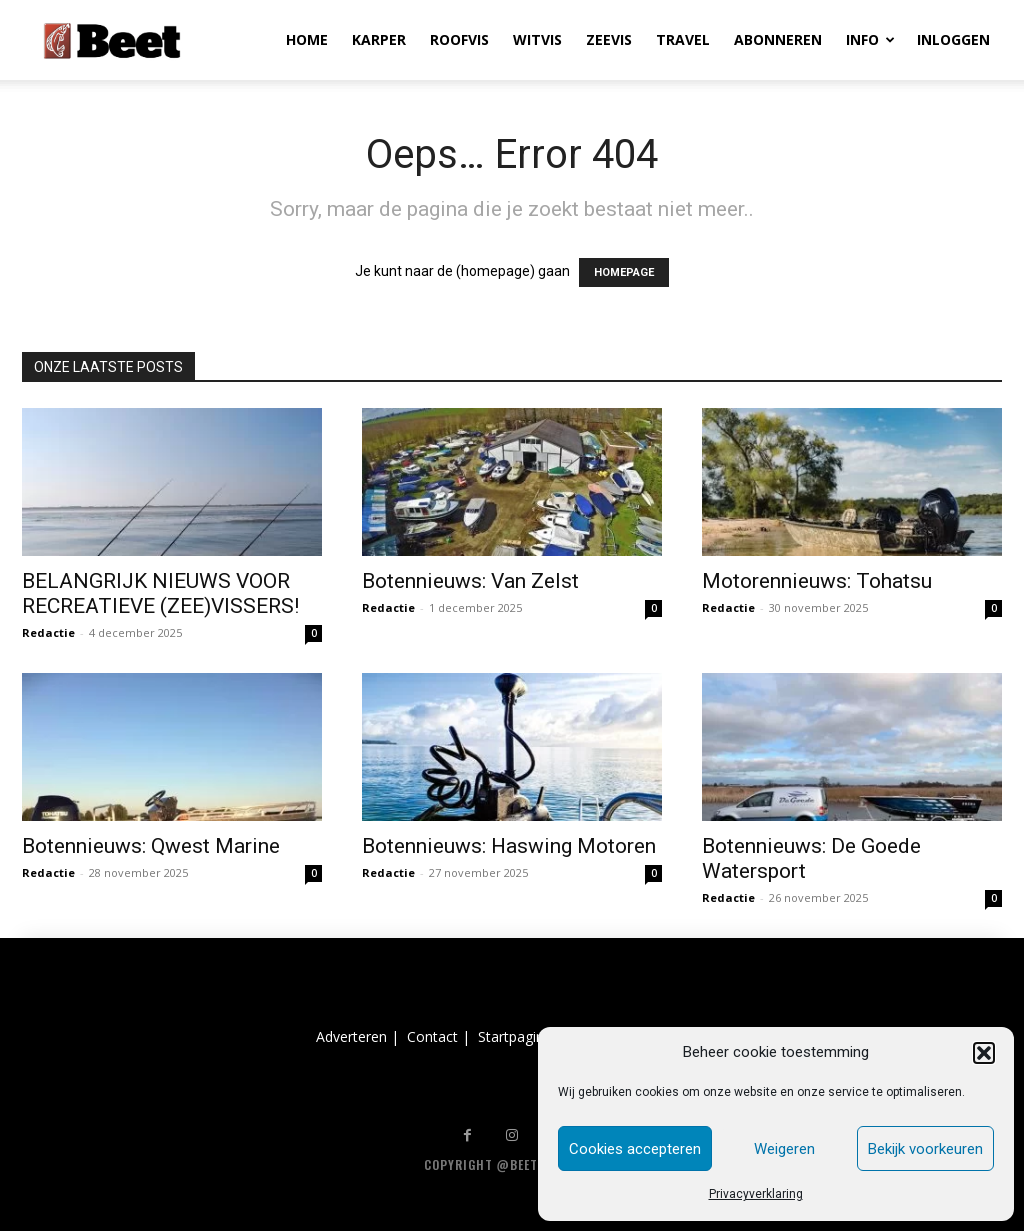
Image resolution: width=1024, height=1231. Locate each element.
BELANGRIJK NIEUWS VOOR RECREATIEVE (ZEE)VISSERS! (160, 593)
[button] (984, 1053)
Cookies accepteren (635, 1149)
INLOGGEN (953, 39)
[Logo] (112, 40)
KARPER (379, 39)
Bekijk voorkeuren (925, 1149)
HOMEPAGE (624, 272)
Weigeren (784, 1149)
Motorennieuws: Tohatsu (817, 581)
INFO (870, 39)
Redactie (48, 632)
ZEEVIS (609, 39)
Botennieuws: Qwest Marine (151, 846)
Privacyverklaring (756, 1194)
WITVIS (537, 39)
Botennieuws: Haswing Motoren (509, 846)
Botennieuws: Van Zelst (470, 581)
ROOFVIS (459, 39)
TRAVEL (683, 39)
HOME (307, 39)
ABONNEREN (778, 39)
